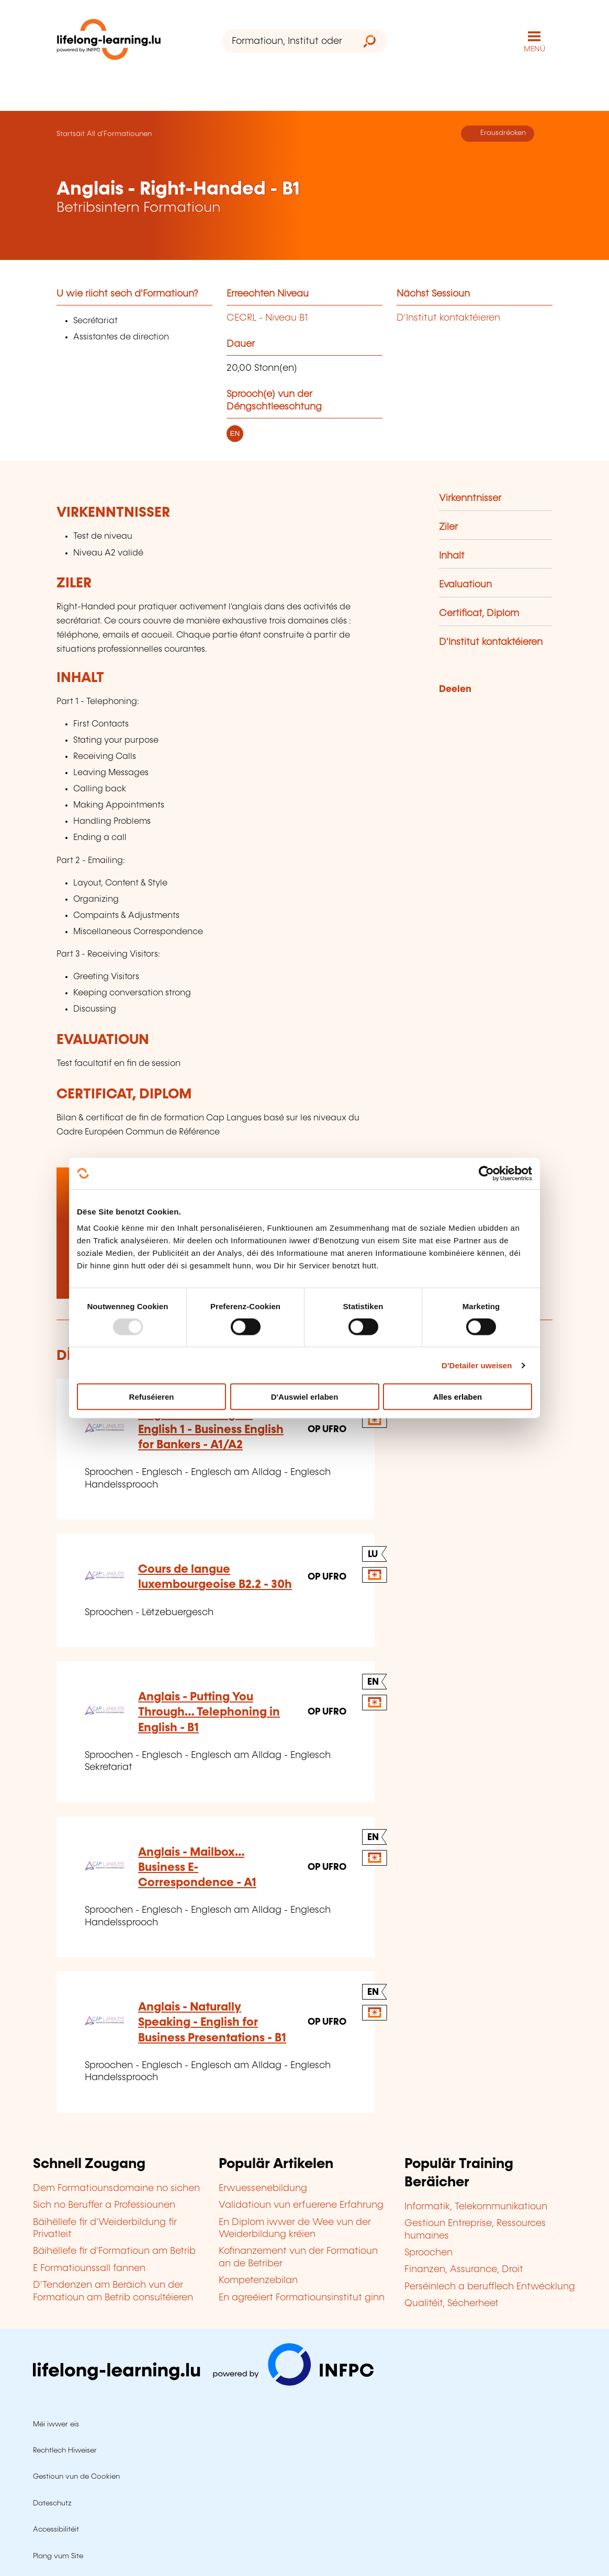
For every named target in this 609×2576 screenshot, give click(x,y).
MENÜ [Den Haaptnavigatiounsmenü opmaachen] (534, 49)
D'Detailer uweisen (477, 1364)
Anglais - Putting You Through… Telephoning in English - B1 (209, 1712)
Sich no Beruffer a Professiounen (104, 2205)
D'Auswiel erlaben (305, 1396)
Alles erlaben (457, 1396)
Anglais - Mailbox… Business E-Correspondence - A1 (197, 1867)
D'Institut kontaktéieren (448, 318)
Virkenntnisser (470, 498)
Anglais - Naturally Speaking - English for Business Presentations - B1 (212, 2022)
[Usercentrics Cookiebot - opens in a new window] (486, 1173)
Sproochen (428, 2252)
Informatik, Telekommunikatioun (475, 2206)
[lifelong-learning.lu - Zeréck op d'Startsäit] (109, 41)
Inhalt (452, 556)
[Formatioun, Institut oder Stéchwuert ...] (287, 41)
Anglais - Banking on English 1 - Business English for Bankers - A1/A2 (211, 1430)
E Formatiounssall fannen (89, 2268)
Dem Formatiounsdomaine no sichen (116, 2188)
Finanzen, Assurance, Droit (463, 2269)
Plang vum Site (58, 2556)
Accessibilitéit (56, 2529)
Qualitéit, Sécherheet (451, 2303)
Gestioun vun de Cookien (76, 2476)
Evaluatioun (465, 584)
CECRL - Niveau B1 (267, 318)
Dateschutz (52, 2503)
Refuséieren (151, 1396)
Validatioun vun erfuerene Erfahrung (301, 2205)
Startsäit (71, 134)
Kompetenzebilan (258, 2280)
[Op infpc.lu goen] (203, 2383)
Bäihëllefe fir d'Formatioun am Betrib (114, 2251)
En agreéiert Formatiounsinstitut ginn (302, 2297)
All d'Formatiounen (119, 134)
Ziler (448, 527)
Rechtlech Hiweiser (65, 2450)
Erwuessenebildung (263, 2188)
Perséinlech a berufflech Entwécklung (489, 2286)
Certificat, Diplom (479, 613)
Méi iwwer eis (56, 2424)
